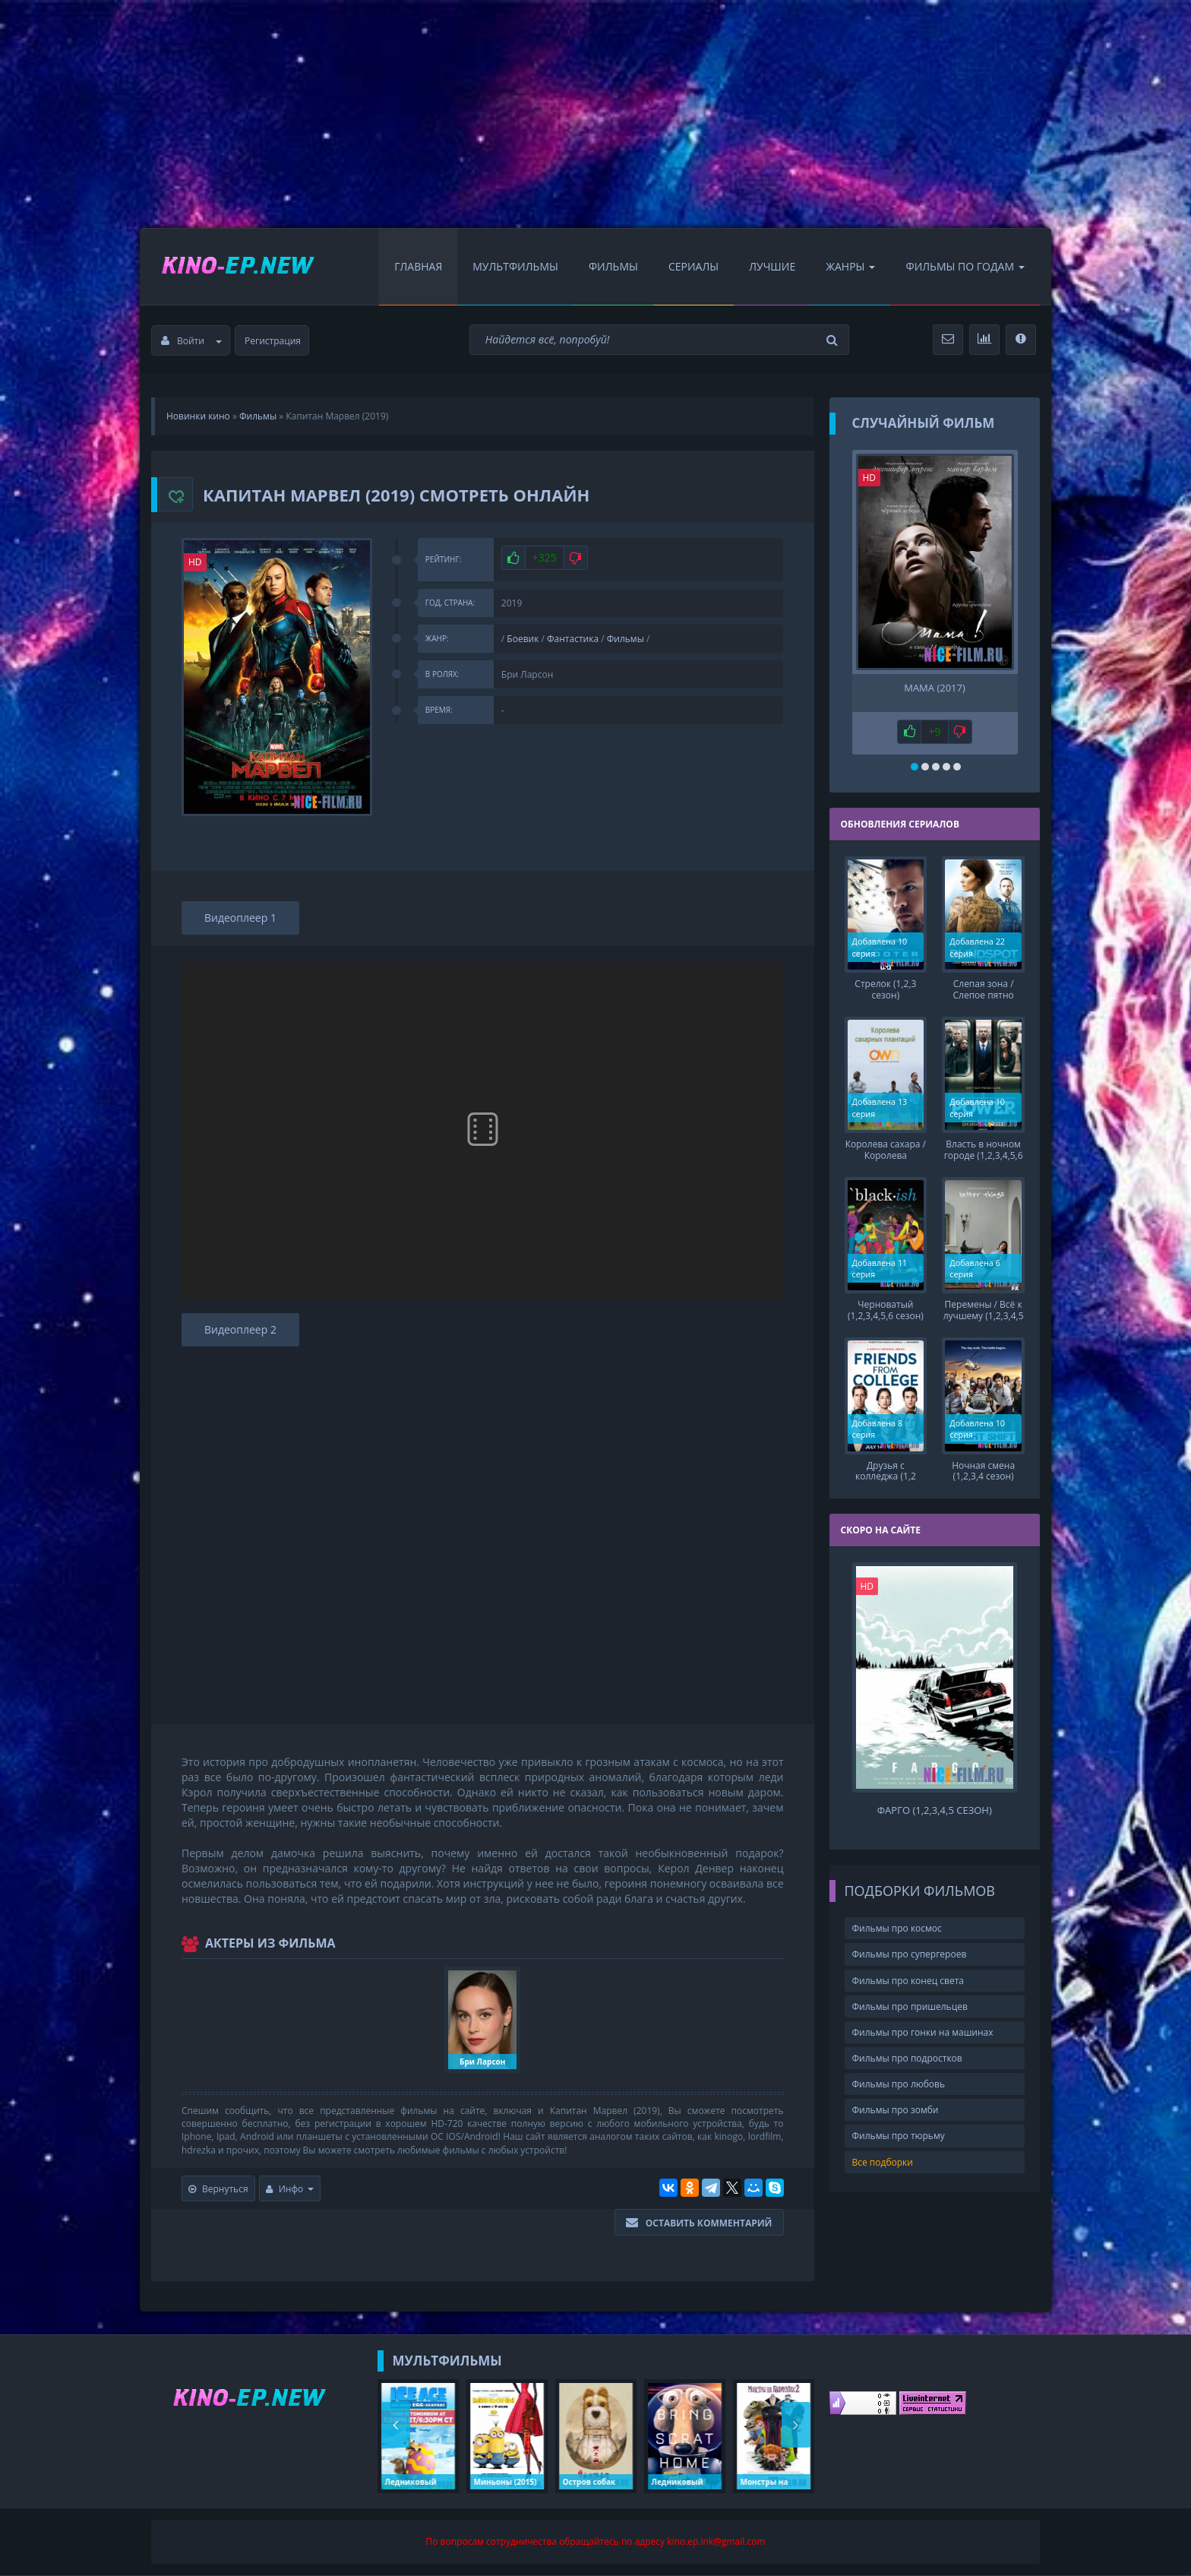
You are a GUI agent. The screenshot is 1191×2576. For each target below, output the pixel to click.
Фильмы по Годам (965, 266)
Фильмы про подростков (907, 2042)
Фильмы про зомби (895, 2094)
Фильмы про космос (897, 1913)
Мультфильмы (515, 266)
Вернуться (218, 2188)
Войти (191, 340)
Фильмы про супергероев (909, 1938)
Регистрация (273, 340)
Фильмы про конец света (908, 1964)
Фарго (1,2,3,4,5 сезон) (934, 1794)
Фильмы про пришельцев (910, 1990)
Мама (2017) (934, 688)
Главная (418, 266)
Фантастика (573, 638)
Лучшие (772, 266)
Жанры (850, 266)
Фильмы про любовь (899, 2068)
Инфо (290, 2188)
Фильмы (613, 266)
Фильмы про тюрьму (898, 2120)
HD (195, 561)
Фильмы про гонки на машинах (923, 2016)
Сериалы (693, 266)
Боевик (523, 638)
